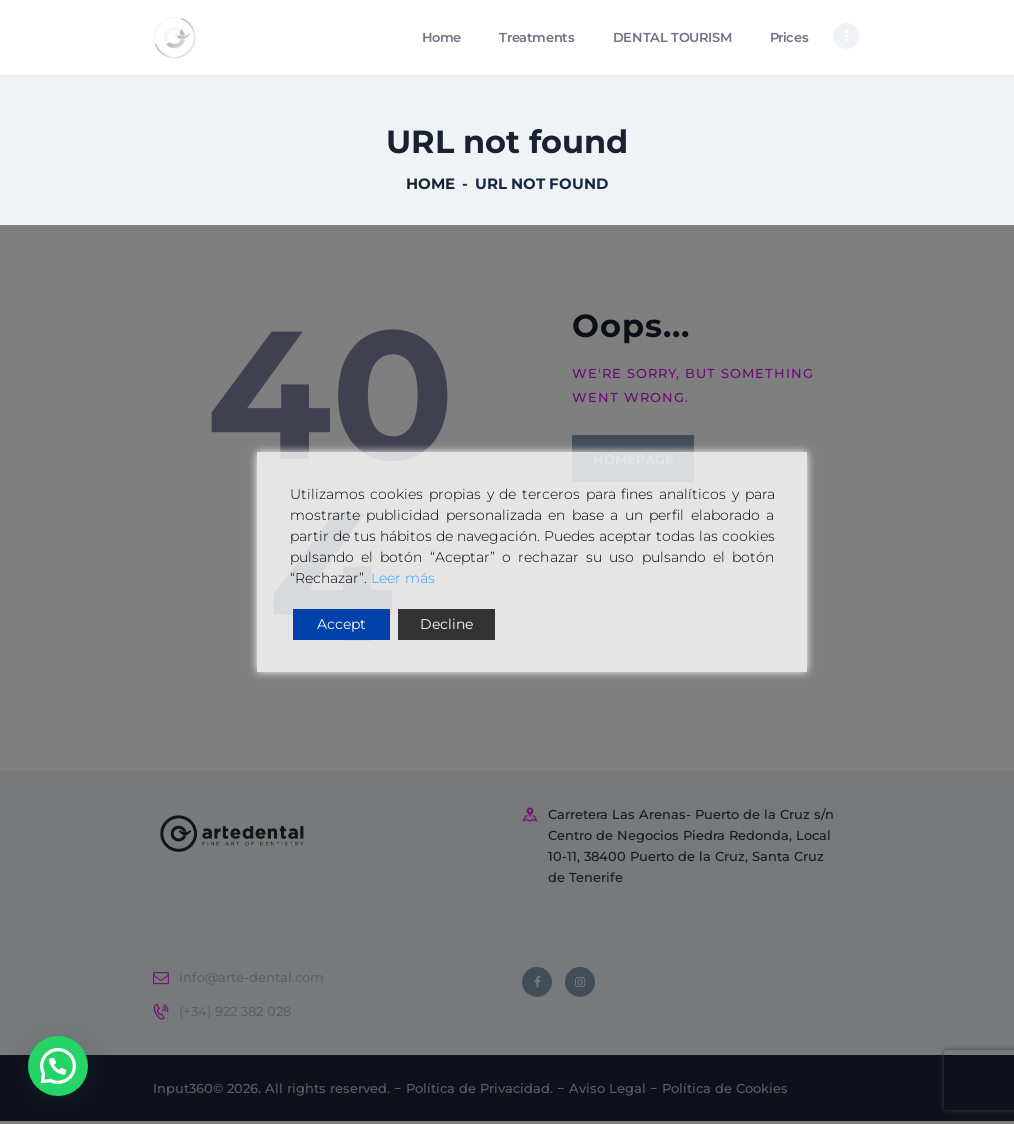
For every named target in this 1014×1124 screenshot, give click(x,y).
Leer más (403, 578)
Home (430, 186)
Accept (341, 624)
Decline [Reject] (446, 624)
